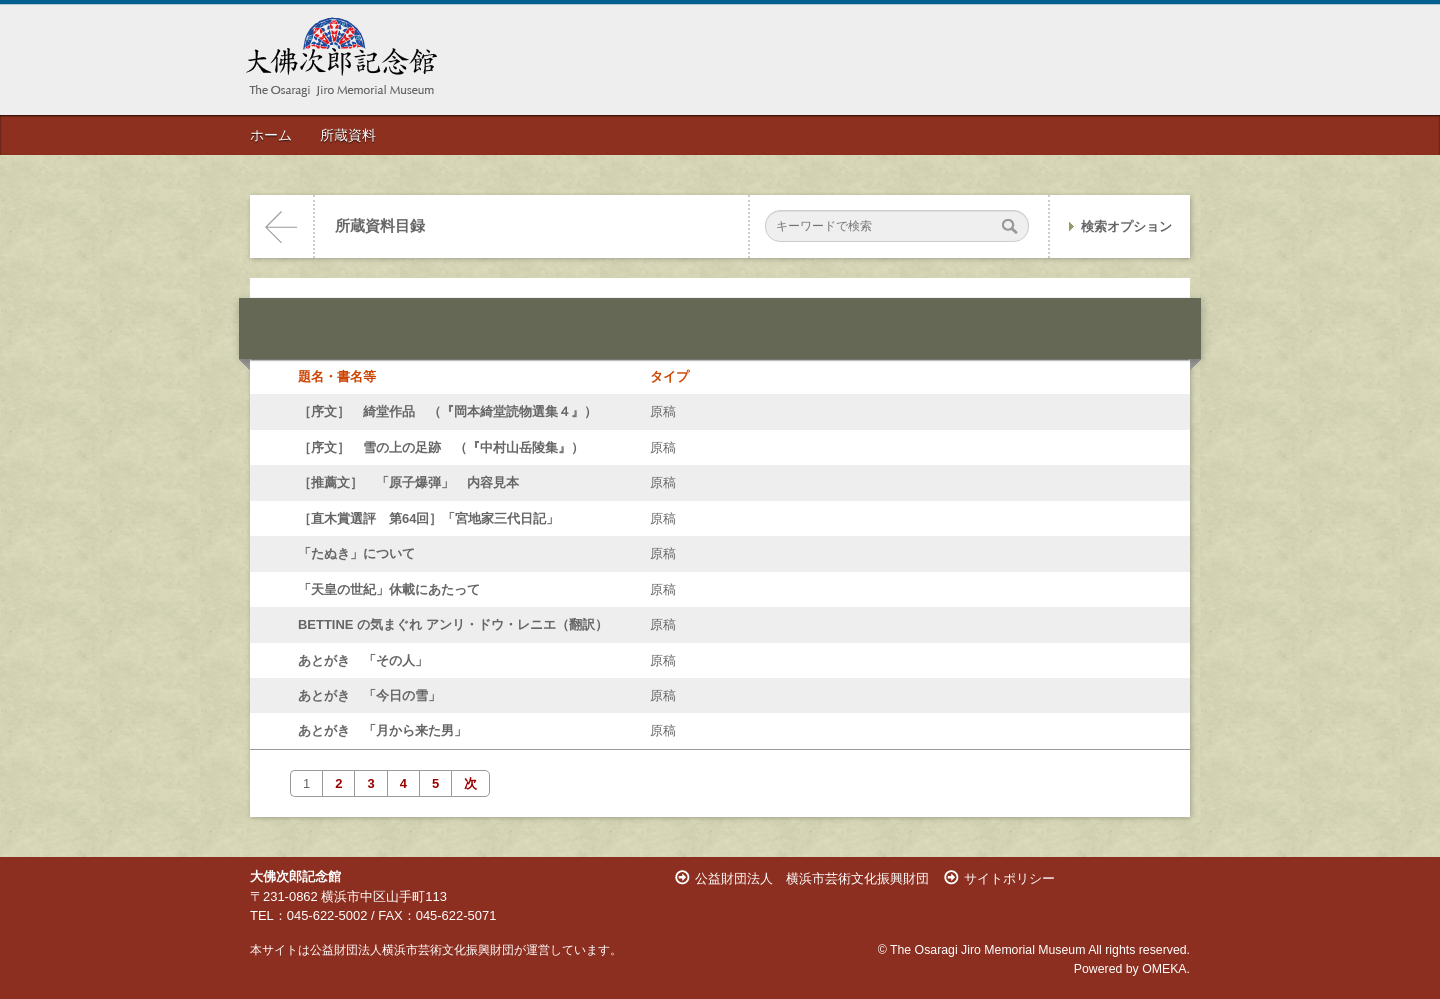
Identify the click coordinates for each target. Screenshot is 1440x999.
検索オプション (1126, 226)
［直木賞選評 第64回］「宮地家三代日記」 (428, 518)
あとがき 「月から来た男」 (382, 730)
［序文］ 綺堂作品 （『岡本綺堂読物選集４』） (447, 411)
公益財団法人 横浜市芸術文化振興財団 (812, 878)
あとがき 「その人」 (363, 660)
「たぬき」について (356, 553)
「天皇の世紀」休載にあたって (389, 589)
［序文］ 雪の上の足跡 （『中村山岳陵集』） (441, 447)
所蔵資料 (348, 135)
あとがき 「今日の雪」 (369, 695)
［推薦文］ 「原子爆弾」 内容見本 (408, 482)
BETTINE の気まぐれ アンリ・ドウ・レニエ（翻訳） (453, 624)
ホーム (271, 135)
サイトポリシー (1009, 878)
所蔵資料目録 (380, 226)
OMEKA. (1166, 969)
